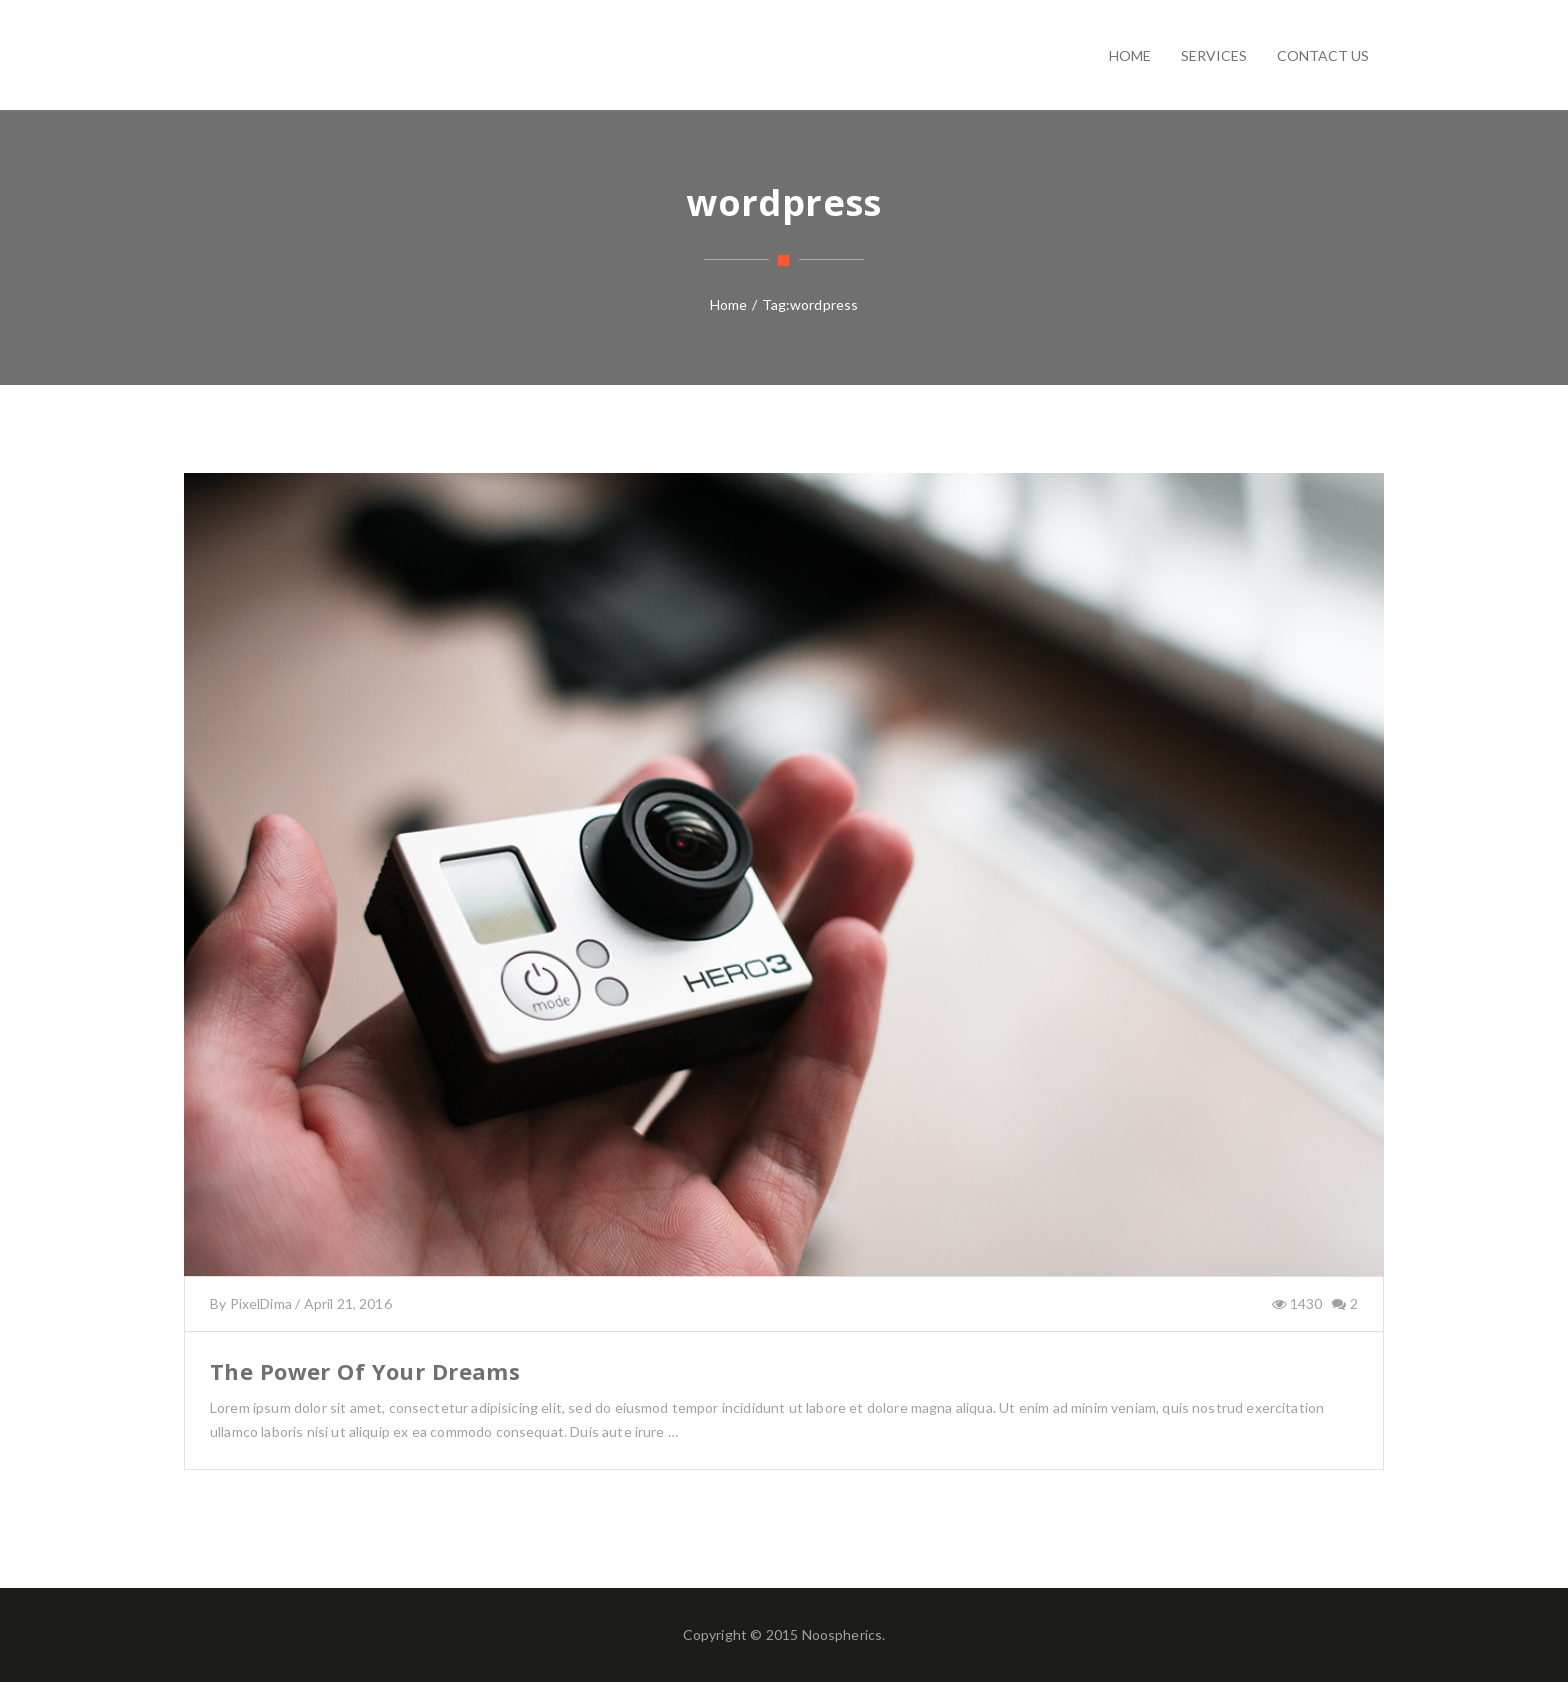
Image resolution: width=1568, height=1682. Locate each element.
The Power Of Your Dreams (365, 1371)
